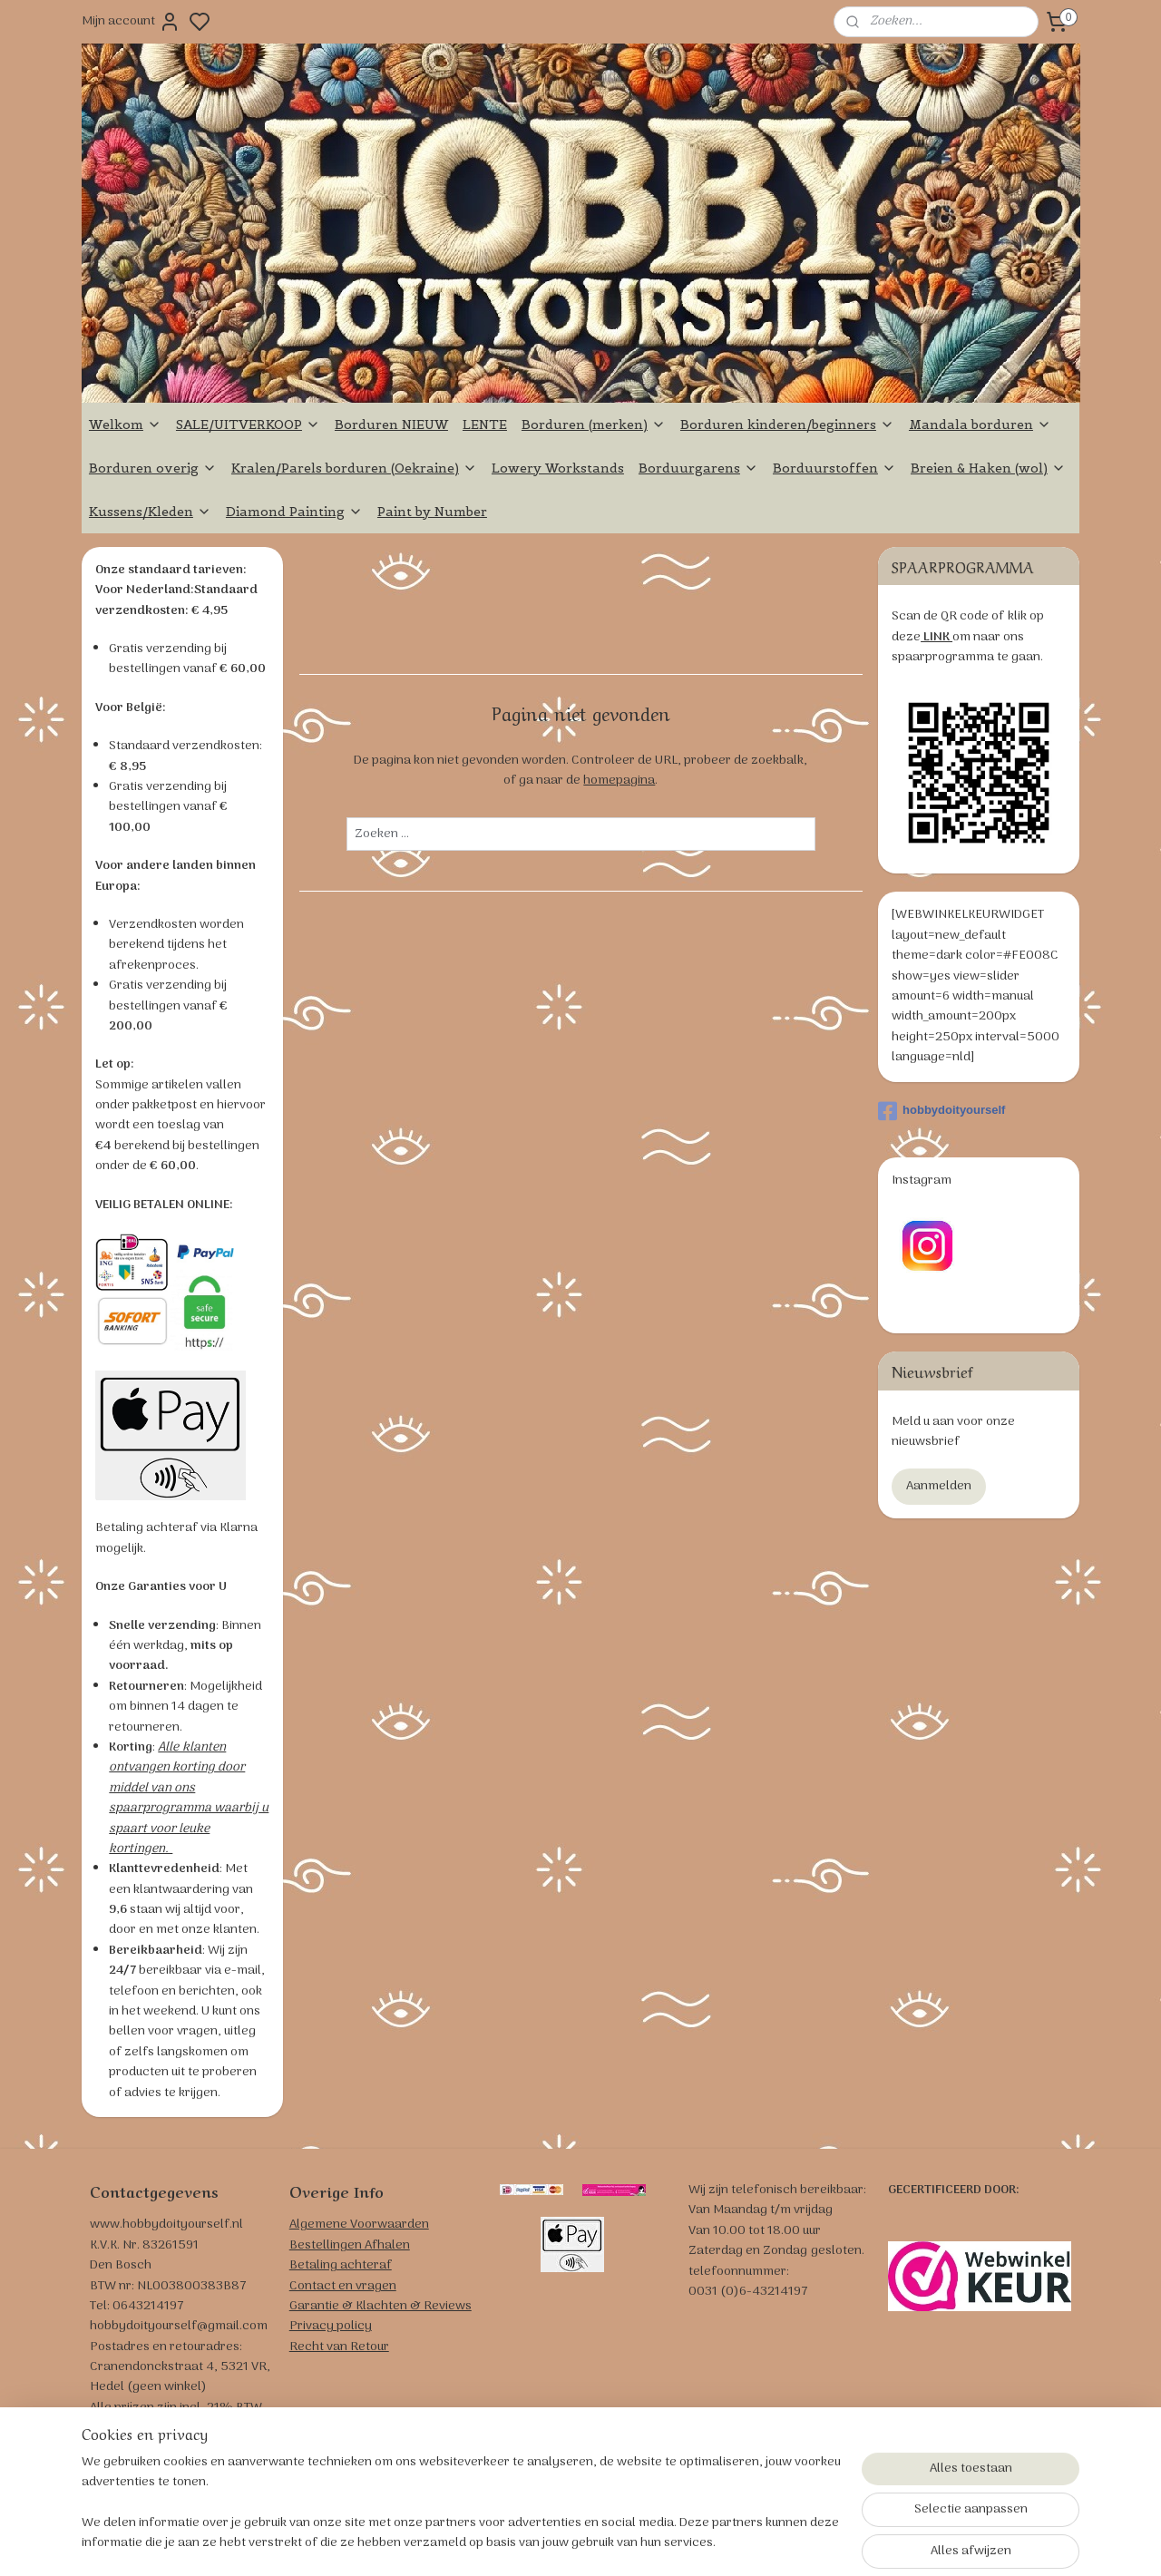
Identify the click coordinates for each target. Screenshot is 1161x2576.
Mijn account (131, 22)
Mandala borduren (980, 424)
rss (683, 2542)
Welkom (125, 424)
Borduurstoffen (834, 468)
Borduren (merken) (594, 424)
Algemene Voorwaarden (359, 2224)
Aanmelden (938, 1486)
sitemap (654, 2542)
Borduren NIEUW (391, 424)
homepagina (619, 780)
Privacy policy (330, 2326)
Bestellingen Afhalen (349, 2245)
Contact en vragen (342, 2286)
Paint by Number (432, 511)
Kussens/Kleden (150, 511)
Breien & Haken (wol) (988, 468)
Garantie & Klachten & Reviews (380, 2306)
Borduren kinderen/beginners (787, 424)
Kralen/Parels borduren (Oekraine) (354, 468)
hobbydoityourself (941, 1111)
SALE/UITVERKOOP (248, 424)
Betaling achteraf (340, 2265)
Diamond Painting (294, 511)
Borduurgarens (698, 468)
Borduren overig (153, 468)
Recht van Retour (339, 2347)
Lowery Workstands (558, 468)
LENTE (485, 424)
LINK (936, 637)
